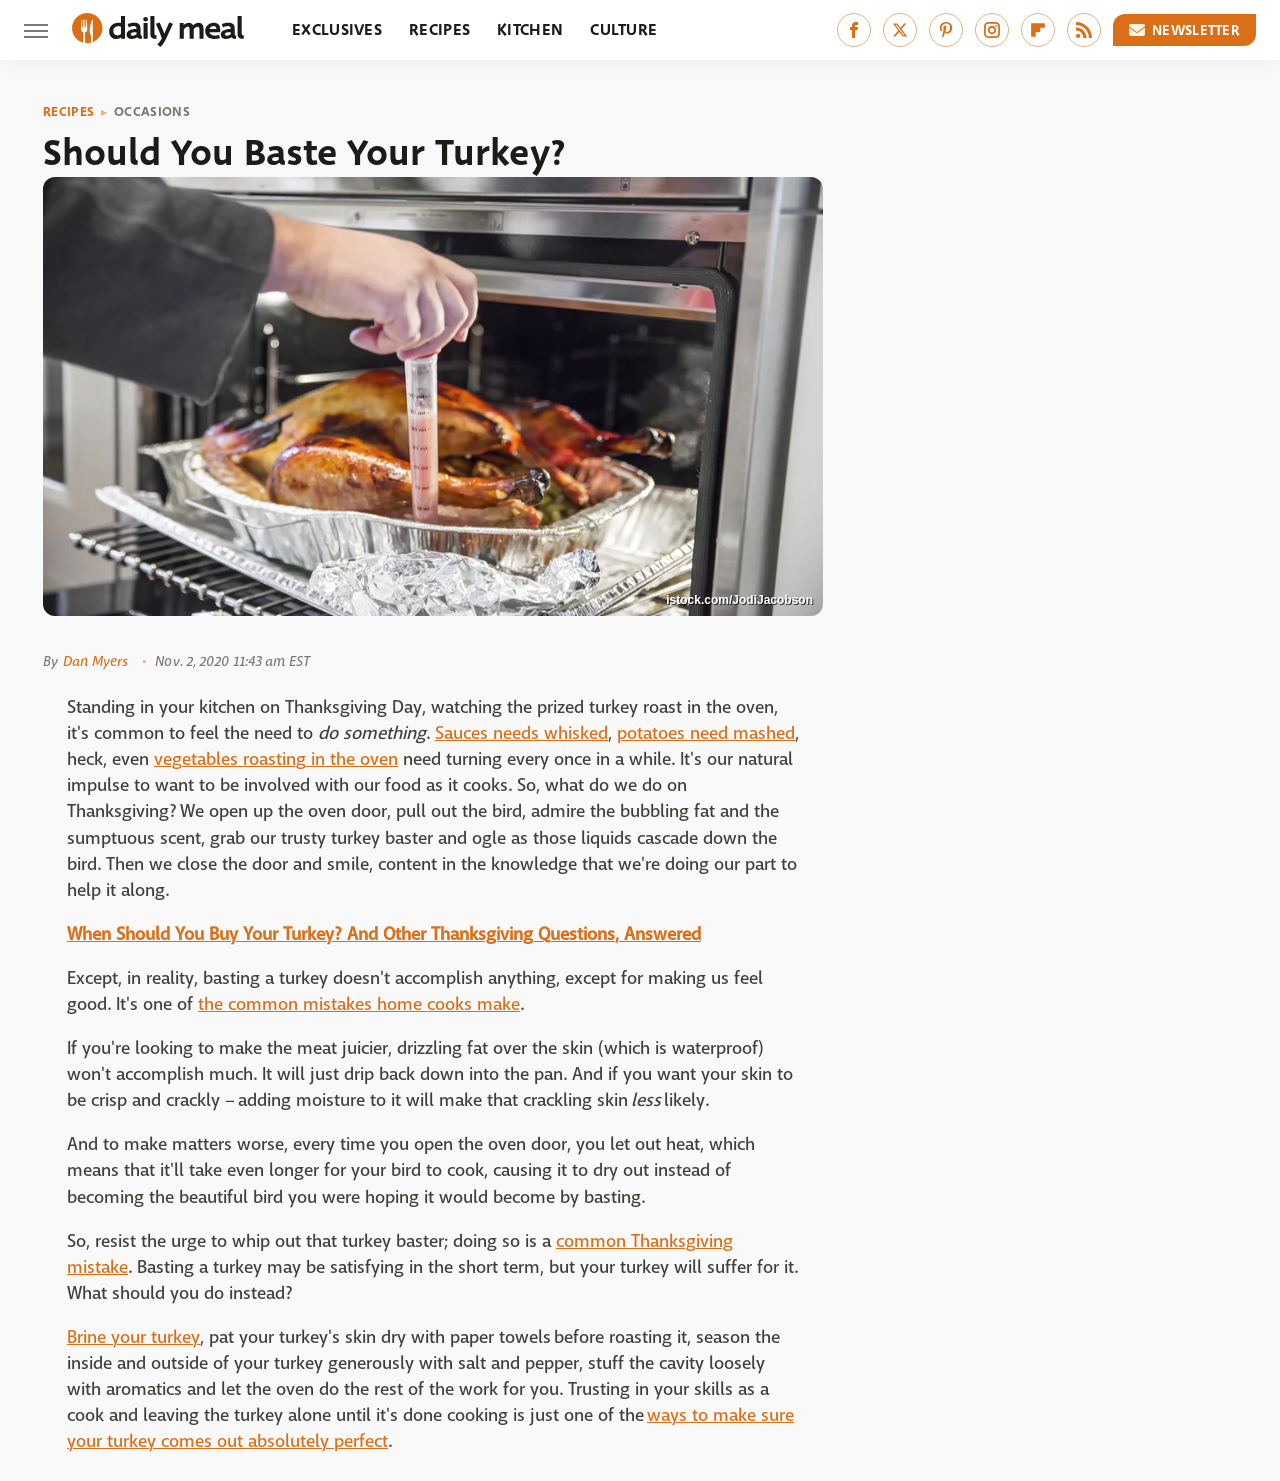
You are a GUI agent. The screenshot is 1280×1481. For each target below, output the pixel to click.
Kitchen (530, 29)
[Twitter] (900, 30)
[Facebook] (854, 30)
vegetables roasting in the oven (276, 759)
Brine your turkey (133, 1337)
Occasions (152, 112)
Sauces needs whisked (521, 733)
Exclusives (337, 29)
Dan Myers (95, 661)
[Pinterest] (946, 30)
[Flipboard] (1038, 30)
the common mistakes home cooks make (359, 1004)
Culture (623, 29)
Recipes (439, 29)
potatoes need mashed (706, 733)
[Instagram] (992, 30)
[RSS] (1084, 30)
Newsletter (1185, 30)
